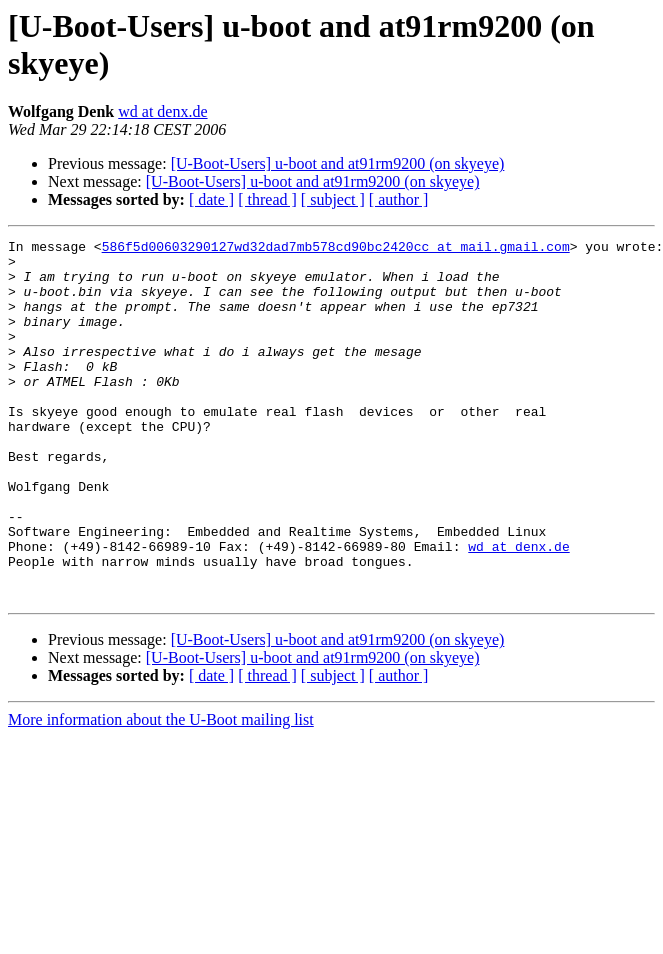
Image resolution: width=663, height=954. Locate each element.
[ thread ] (267, 199)
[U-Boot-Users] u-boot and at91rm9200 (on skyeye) (338, 163)
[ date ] (211, 199)
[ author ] (399, 199)
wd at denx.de (162, 111)
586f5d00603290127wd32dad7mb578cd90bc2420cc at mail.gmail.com (336, 249)
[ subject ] (333, 199)
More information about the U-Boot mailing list (161, 791)
